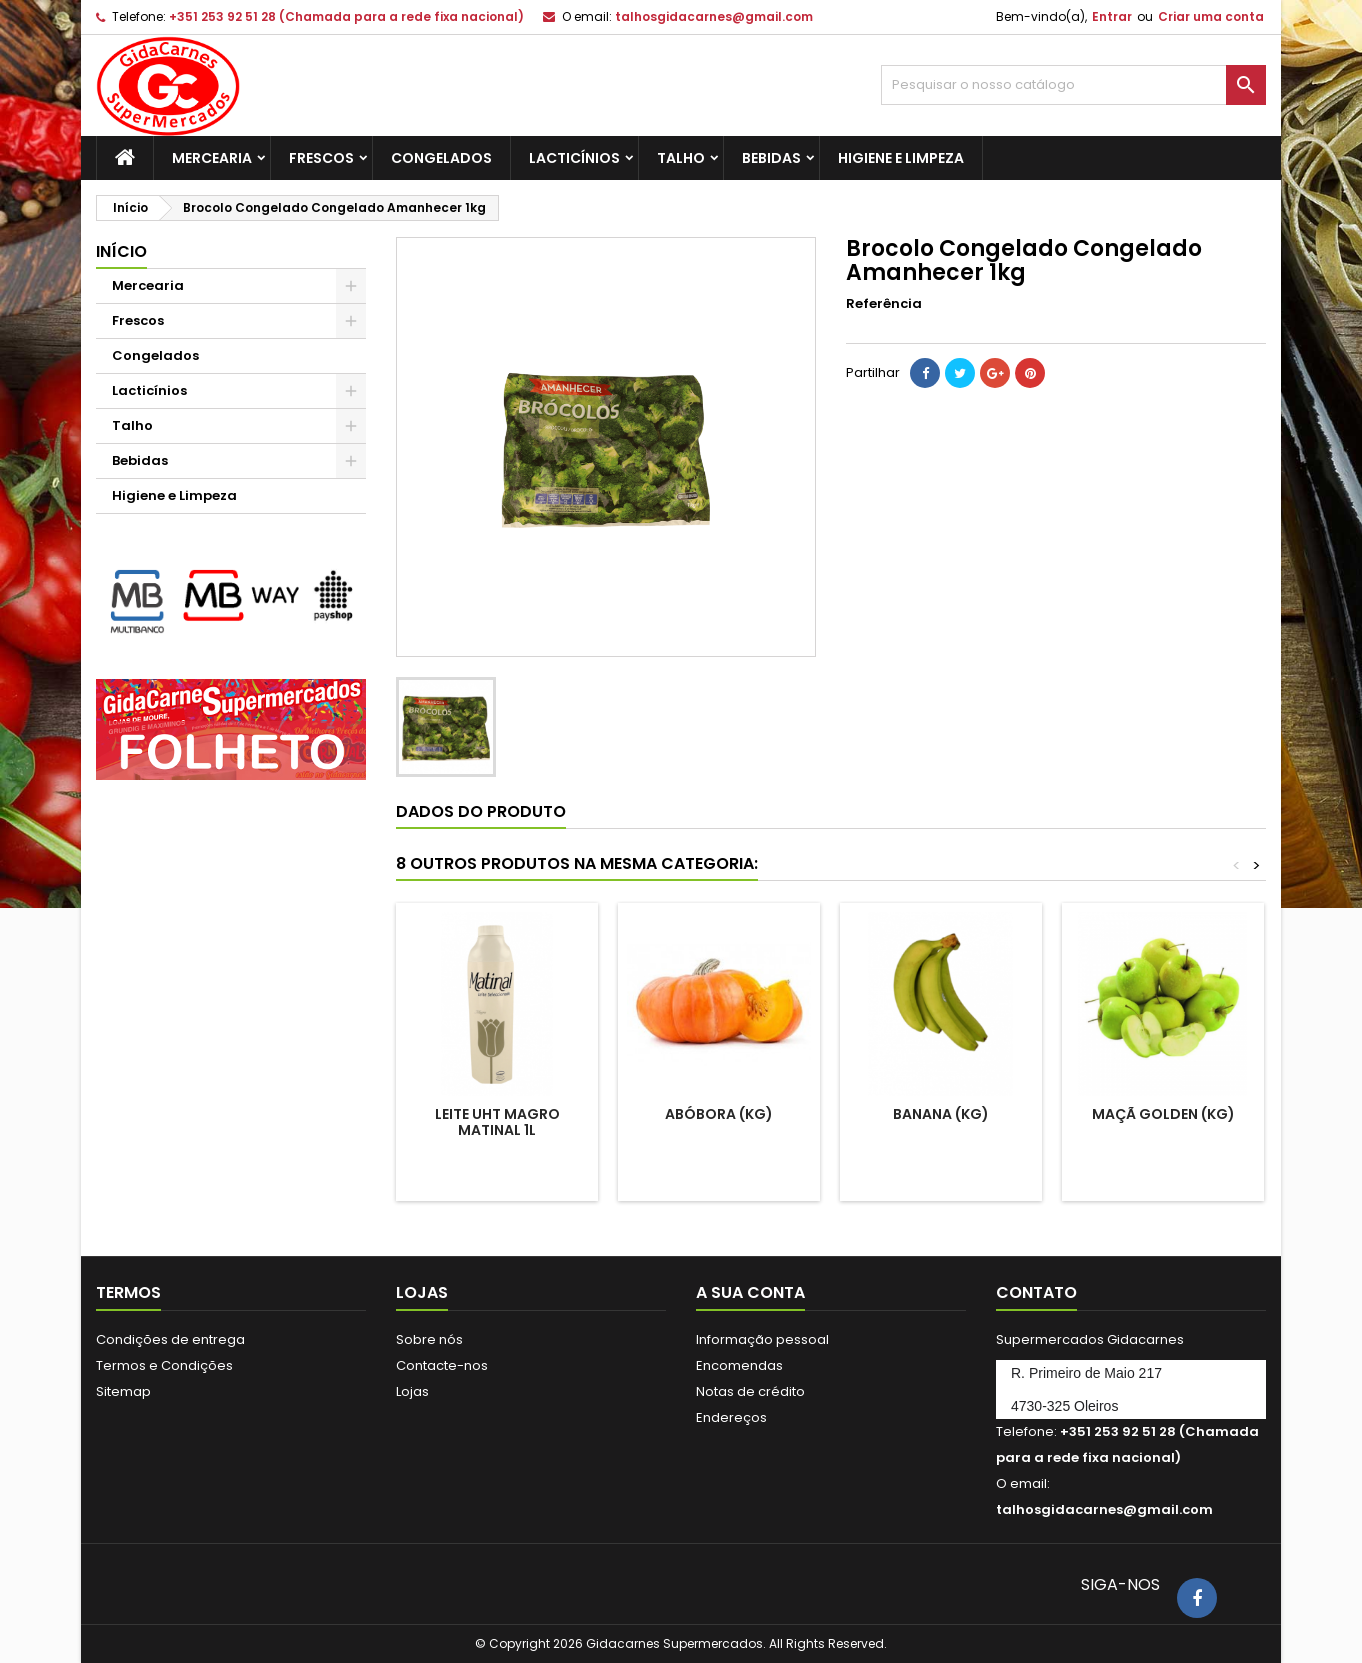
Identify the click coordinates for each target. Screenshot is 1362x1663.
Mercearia (212, 158)
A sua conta (750, 1292)
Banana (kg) (941, 1114)
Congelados (441, 158)
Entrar (1112, 16)
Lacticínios (574, 158)
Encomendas (739, 1365)
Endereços (731, 1417)
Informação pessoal (762, 1339)
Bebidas (771, 158)
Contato (1036, 1292)
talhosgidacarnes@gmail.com (714, 16)
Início (121, 251)
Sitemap (123, 1391)
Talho (681, 158)
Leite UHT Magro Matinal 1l (497, 1122)
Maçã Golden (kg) (1163, 1114)
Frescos (321, 158)
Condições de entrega (170, 1339)
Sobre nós (429, 1339)
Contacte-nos (442, 1365)
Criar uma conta (1211, 16)
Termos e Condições (164, 1365)
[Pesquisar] (1073, 85)
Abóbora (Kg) (719, 1114)
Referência (884, 304)
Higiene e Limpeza (901, 158)
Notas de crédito (750, 1391)
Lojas (412, 1391)
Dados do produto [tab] (481, 811)
